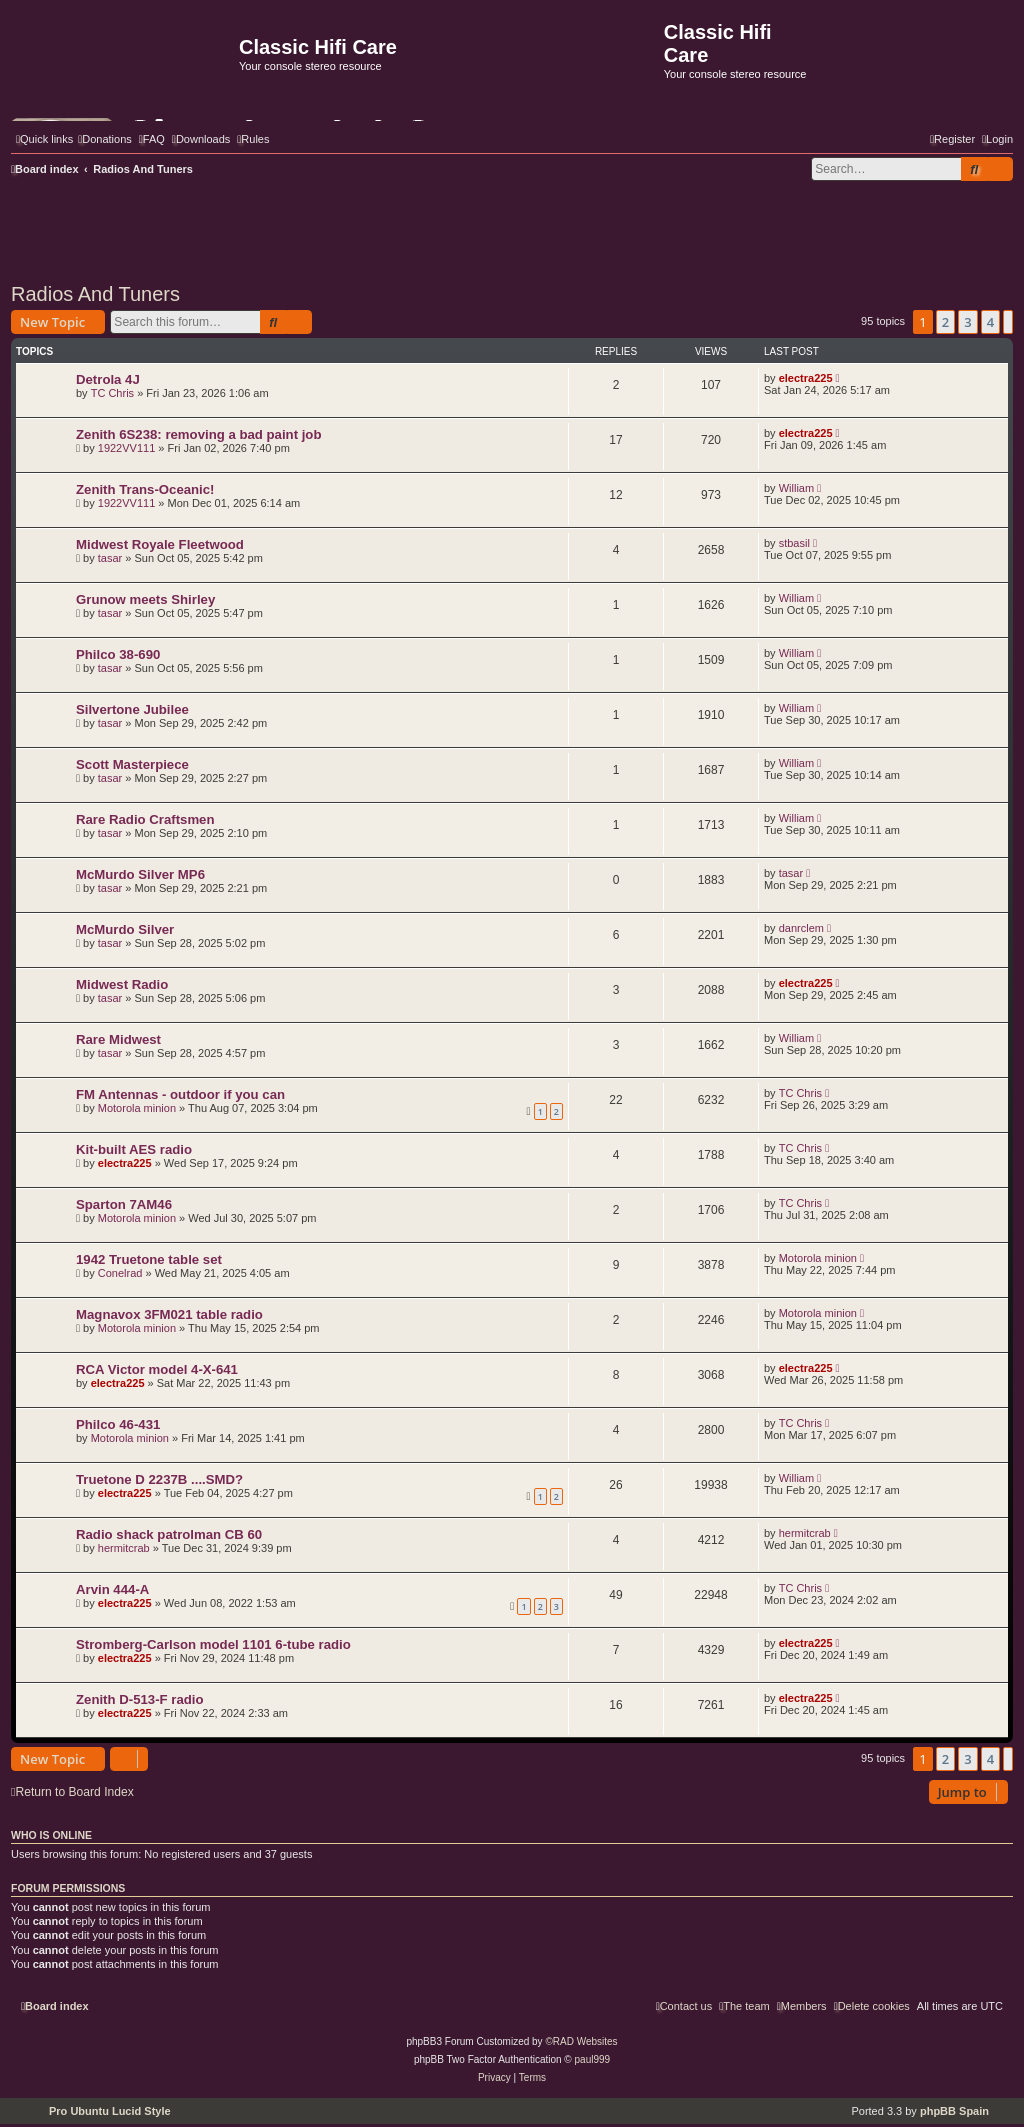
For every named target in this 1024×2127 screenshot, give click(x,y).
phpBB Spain (954, 2111)
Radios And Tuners (95, 294)
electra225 (806, 378)
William (796, 488)
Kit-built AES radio (134, 1149)
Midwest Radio (122, 984)
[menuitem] (105, 139)
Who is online (51, 1835)
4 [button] (990, 322)
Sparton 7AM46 (124, 1204)
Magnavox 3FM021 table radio (169, 1314)
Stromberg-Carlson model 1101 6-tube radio (213, 1644)
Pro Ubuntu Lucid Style (110, 2111)
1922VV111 (127, 448)
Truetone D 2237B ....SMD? (159, 1479)
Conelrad (120, 1273)
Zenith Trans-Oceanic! (145, 489)
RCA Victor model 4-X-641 (157, 1369)
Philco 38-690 (118, 654)
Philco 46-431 (118, 1424)
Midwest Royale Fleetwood (160, 544)
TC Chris (112, 393)
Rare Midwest (118, 1039)
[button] (1008, 322)
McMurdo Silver (125, 929)
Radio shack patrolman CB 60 (169, 1534)
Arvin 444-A (112, 1589)
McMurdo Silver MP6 (140, 874)
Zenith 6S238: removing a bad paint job (198, 434)
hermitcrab (124, 1548)
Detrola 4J (108, 379)
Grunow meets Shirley (145, 599)
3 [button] (967, 322)
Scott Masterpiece (132, 764)
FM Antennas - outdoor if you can (180, 1094)
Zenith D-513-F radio (140, 1699)
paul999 (593, 2059)
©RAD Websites (581, 2041)
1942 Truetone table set (149, 1259)
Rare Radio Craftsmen (145, 819)
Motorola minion (137, 1108)
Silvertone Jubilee (132, 709)
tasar (110, 558)
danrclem (801, 928)
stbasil (794, 543)
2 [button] (945, 322)
